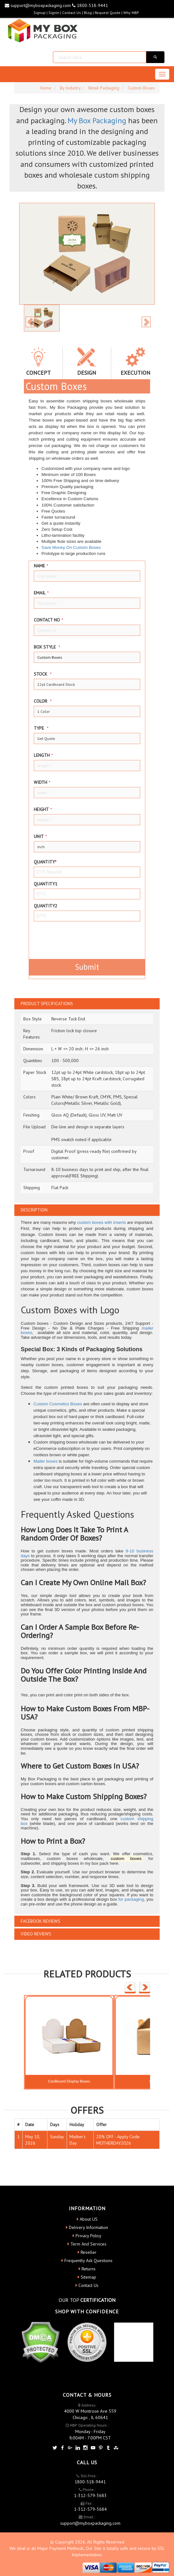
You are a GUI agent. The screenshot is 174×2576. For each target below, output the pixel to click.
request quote (107, 12)
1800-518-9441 (90, 5)
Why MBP (131, 12)
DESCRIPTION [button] (34, 1210)
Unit (40, 836)
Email (41, 593)
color (43, 701)
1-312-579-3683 (90, 2495)
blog (88, 12)
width (42, 782)
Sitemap (88, 2277)
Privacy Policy (88, 2236)
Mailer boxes (45, 1461)
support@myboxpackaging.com (38, 5)
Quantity (45, 862)
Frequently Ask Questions (88, 2260)
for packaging (131, 1899)
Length (43, 755)
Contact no (48, 620)
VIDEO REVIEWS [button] (36, 1934)
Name (41, 566)
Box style (47, 647)
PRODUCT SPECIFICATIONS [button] (47, 1003)
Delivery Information (88, 2227)
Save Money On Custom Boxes (71, 547)
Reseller (89, 2252)
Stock (43, 674)
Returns (89, 2269)
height (43, 809)
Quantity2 (45, 906)
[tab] (87, 1003)
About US (89, 2219)
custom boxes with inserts (101, 1222)
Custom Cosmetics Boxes (57, 1404)
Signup (39, 12)
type (41, 728)
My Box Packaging (97, 120)
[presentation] (71, 938)
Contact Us (71, 12)
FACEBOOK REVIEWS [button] (40, 1921)
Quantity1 (45, 884)
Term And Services (88, 2244)
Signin (53, 12)
